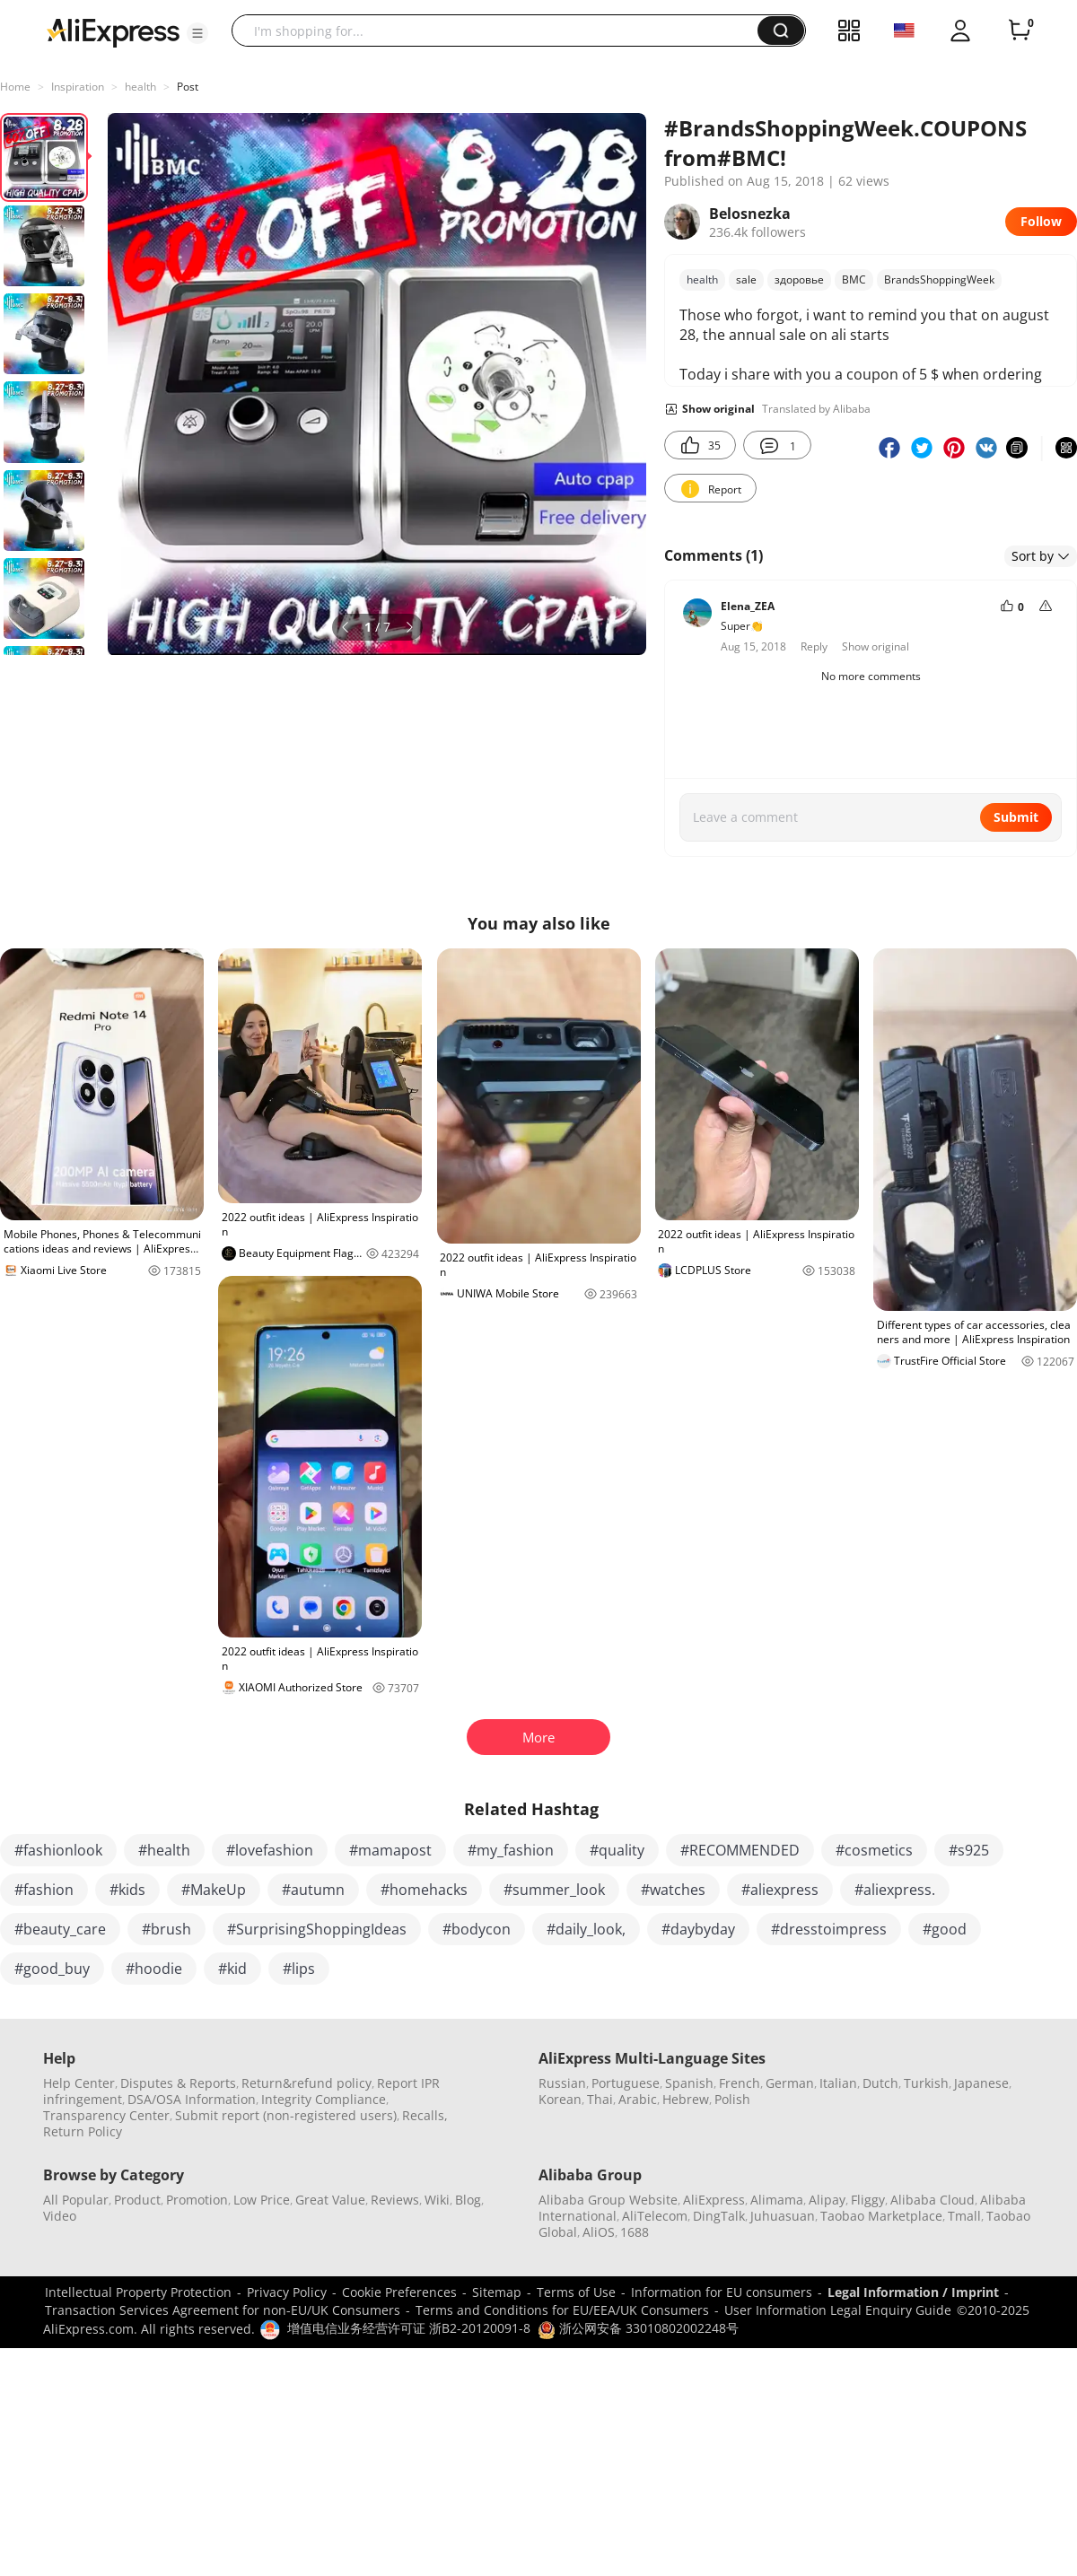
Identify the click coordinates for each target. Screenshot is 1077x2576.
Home (15, 86)
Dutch (880, 2082)
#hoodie (154, 1968)
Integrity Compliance (323, 2099)
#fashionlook (58, 1850)
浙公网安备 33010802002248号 (638, 2327)
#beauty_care (60, 1929)
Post (187, 86)
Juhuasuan (782, 2215)
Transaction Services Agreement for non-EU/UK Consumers (222, 2309)
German (790, 2082)
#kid (232, 1968)
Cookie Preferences (399, 2292)
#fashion (44, 1889)
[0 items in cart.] (1019, 30)
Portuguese (625, 2082)
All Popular (76, 2199)
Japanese (981, 2082)
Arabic (637, 2099)
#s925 (969, 1850)
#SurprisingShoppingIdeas (317, 1929)
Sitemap (496, 2292)
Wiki (437, 2199)
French (739, 2082)
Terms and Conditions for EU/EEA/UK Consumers (562, 2309)
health (140, 86)
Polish (732, 2099)
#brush (166, 1929)
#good (945, 1929)
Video (59, 2215)
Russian (562, 2082)
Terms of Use (576, 2292)
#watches (673, 1889)
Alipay (827, 2199)
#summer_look (554, 1889)
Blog (468, 2199)
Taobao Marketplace (881, 2215)
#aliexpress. (894, 1889)
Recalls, (425, 2115)
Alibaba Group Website (608, 2199)
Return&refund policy (306, 2082)
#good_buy (52, 1968)
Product (137, 2199)
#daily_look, (586, 1929)
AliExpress (714, 2199)
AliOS (598, 2231)
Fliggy (868, 2199)
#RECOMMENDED (740, 1850)
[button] (197, 33)
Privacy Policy (287, 2292)
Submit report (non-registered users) (286, 2115)
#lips (299, 1968)
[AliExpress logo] (113, 31)
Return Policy (82, 2131)
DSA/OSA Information (191, 2099)
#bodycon (476, 1929)
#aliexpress (780, 1889)
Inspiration (77, 86)
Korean (560, 2099)
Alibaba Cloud (932, 2199)
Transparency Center (106, 2115)
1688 (634, 2231)
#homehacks (424, 1889)
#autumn (313, 1889)
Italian (838, 2082)
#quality (617, 1850)
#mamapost (390, 1850)
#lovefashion (269, 1850)
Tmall (964, 2215)
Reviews (395, 2199)
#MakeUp (213, 1889)
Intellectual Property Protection (138, 2292)
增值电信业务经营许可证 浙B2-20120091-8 (408, 2327)
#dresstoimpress (829, 1929)
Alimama (776, 2199)
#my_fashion (511, 1850)
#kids (127, 1889)
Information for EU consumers (721, 2292)
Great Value (330, 2199)
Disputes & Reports (178, 2082)
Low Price (261, 2199)
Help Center (79, 2082)
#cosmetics (874, 1850)
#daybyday (698, 1929)
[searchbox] (501, 30)
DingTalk (719, 2215)
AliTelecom (654, 2215)
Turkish (926, 2082)
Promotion (197, 2199)
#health (164, 1850)
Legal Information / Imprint (913, 2292)
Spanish (689, 2082)
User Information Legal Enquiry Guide (837, 2309)
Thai (600, 2099)
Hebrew (685, 2099)
